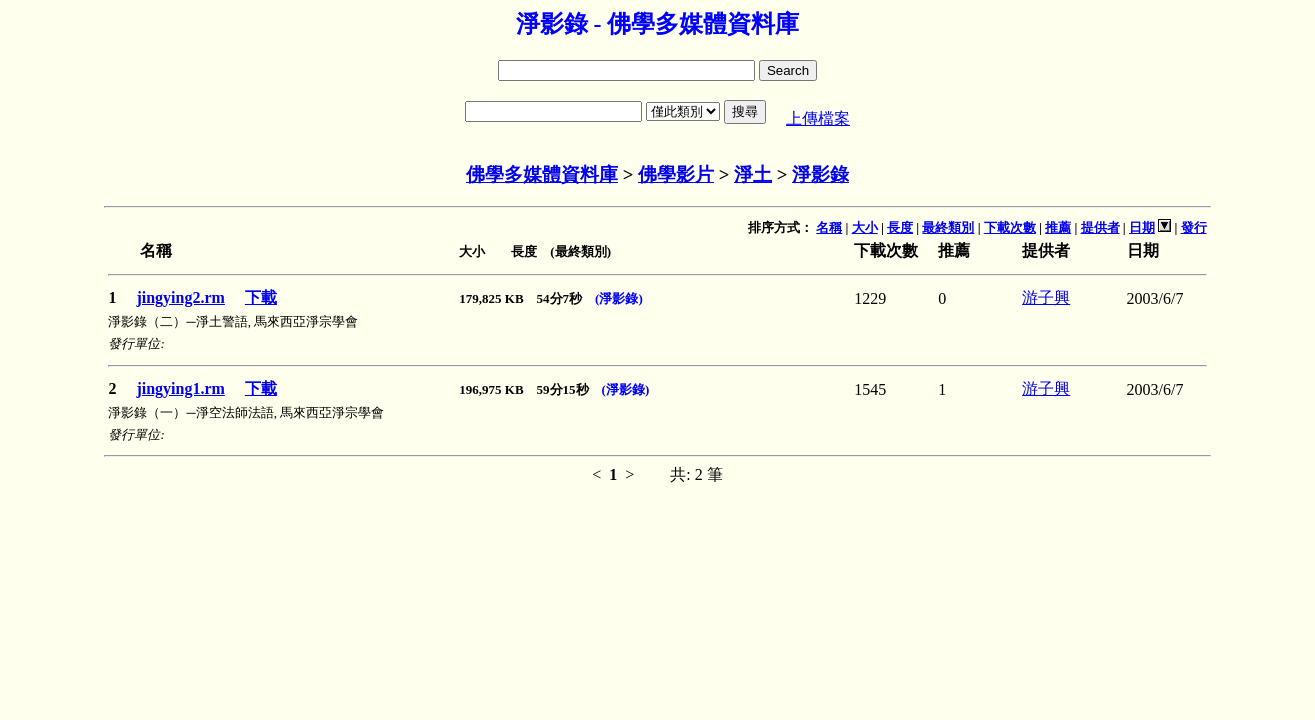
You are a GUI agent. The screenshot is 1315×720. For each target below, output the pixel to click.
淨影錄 (820, 174)
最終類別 (948, 227)
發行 (1194, 227)
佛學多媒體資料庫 (542, 174)
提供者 (1100, 227)
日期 (1142, 227)
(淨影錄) (619, 298)
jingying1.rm (180, 388)
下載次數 (1010, 227)
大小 (865, 227)
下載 (261, 297)
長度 (900, 227)
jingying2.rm (180, 297)
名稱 (829, 227)
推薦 (1058, 227)
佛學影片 (676, 174)
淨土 (753, 174)
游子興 (1046, 297)
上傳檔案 (818, 118)
